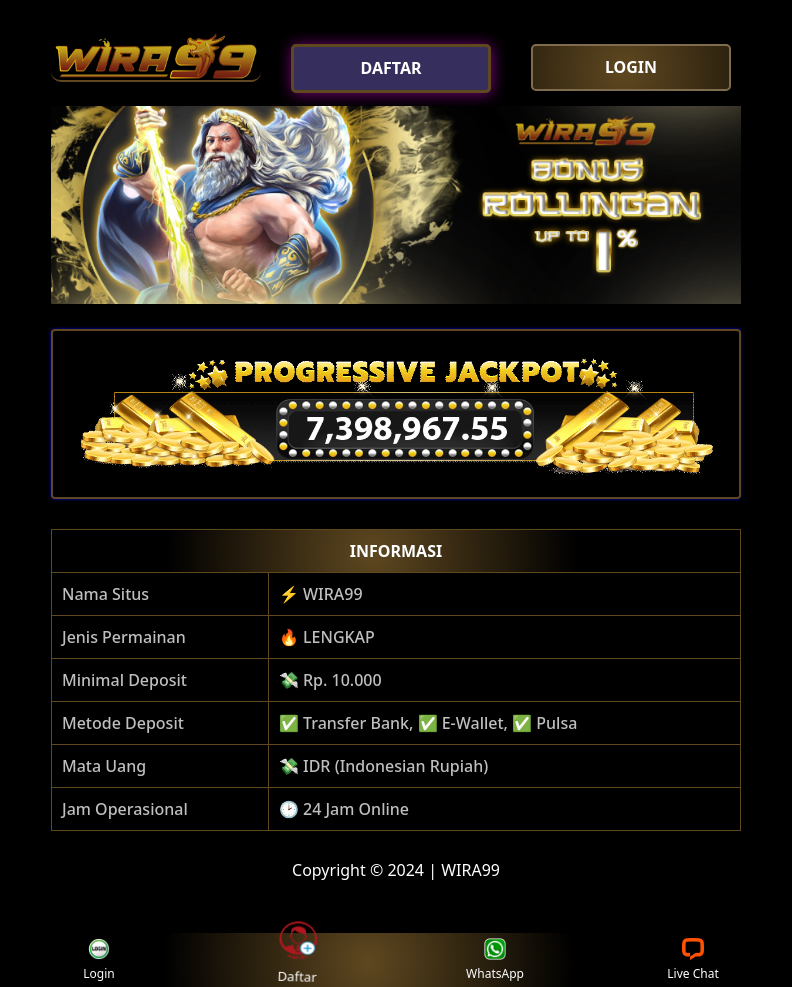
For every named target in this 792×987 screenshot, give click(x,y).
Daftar (296, 959)
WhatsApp (495, 960)
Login (98, 960)
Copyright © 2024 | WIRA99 (396, 870)
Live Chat (692, 960)
